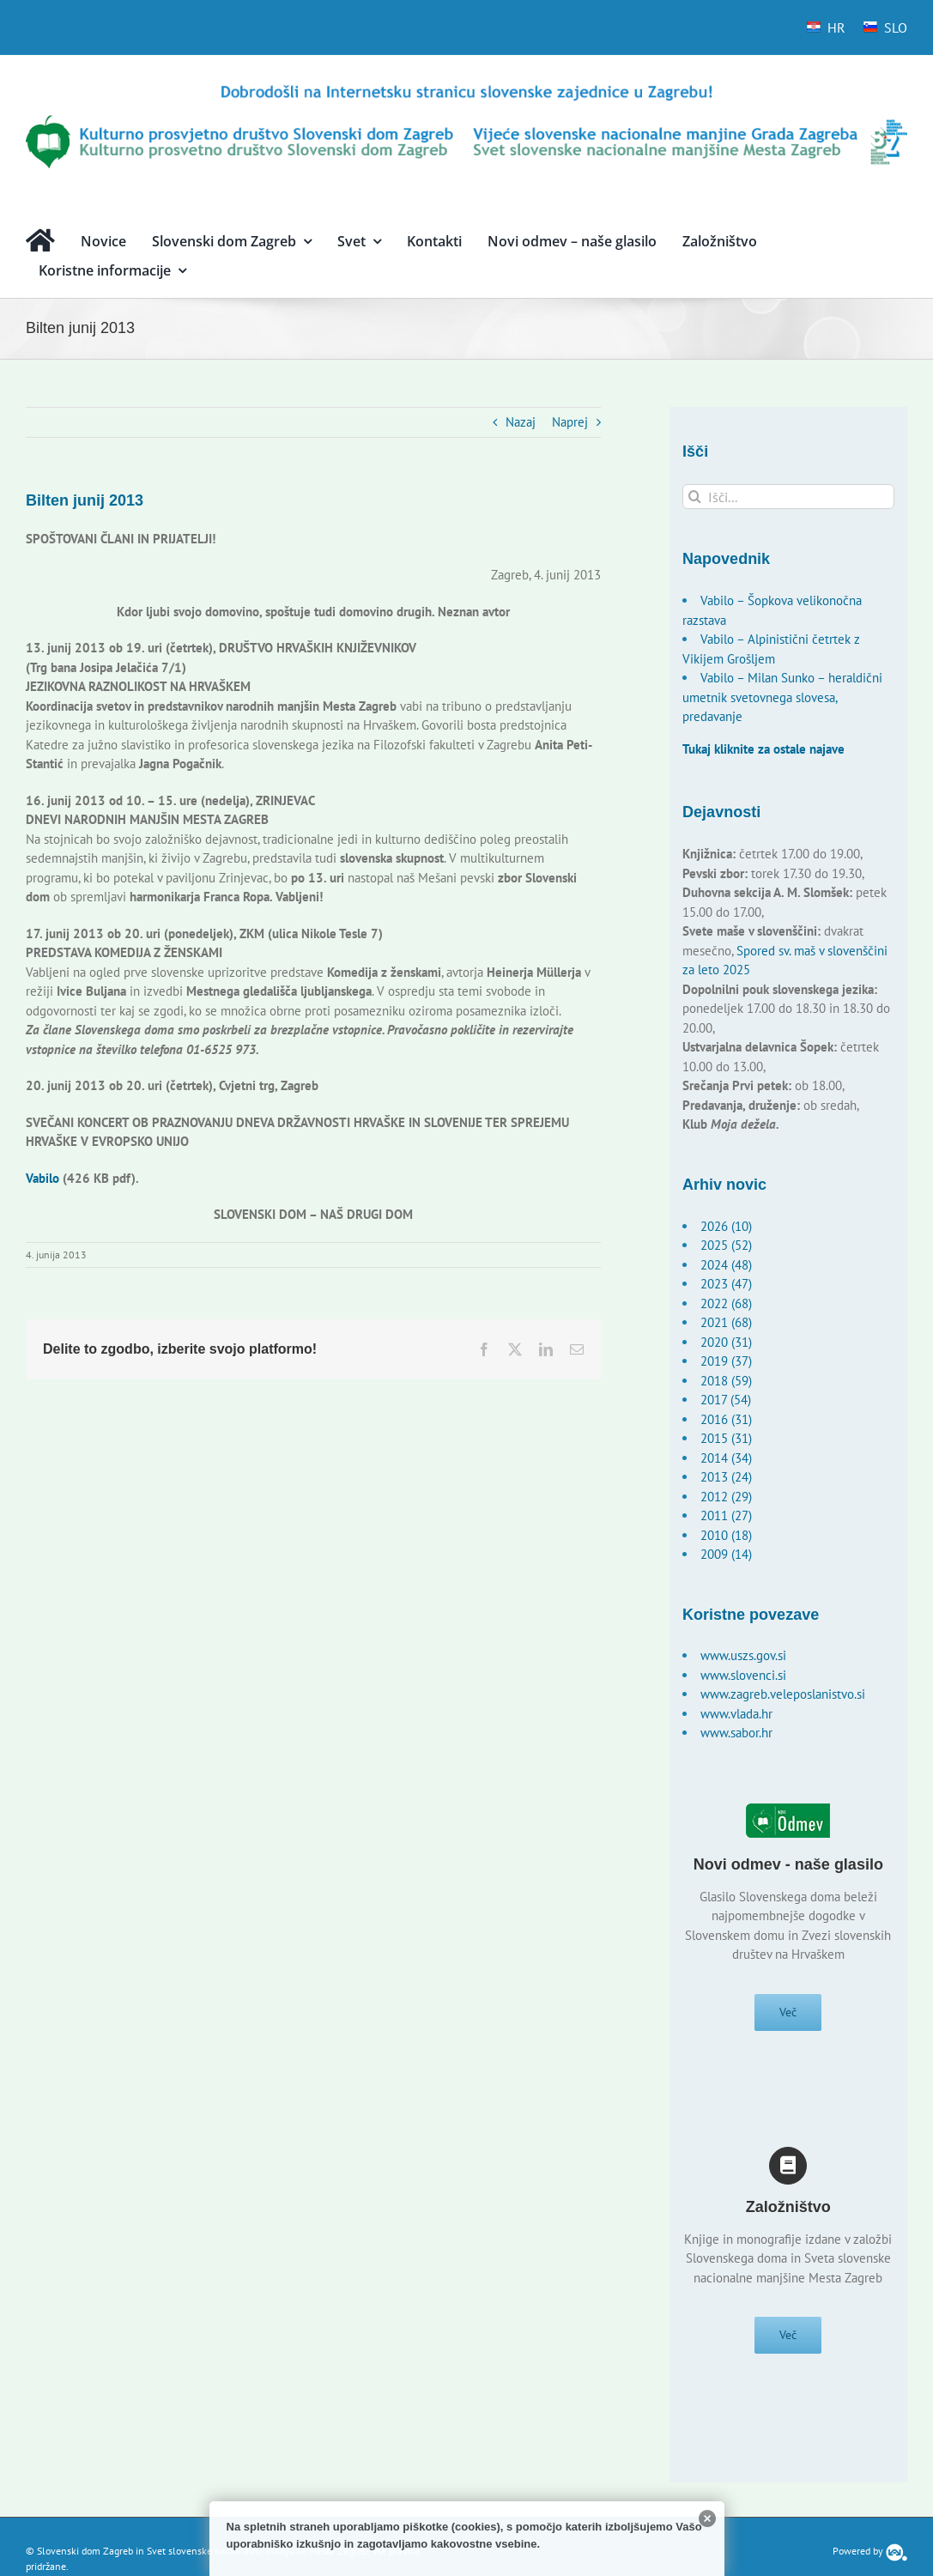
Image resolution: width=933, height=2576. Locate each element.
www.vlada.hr (736, 1714)
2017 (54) (725, 1399)
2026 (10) (726, 1226)
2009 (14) (726, 1554)
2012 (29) (726, 1496)
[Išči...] (788, 496)
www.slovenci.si (743, 1675)
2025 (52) (726, 1245)
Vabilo (42, 1178)
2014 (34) (726, 1458)
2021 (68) (726, 1322)
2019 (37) (726, 1361)
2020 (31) (726, 1342)
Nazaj (521, 422)
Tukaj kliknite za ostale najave (763, 749)
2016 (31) (726, 1419)
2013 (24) (726, 1477)
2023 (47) (726, 1284)
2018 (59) (726, 1381)
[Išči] (694, 496)
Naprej (570, 422)
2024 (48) (726, 1265)
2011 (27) (726, 1515)
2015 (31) (726, 1438)
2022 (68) (726, 1303)
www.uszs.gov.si (743, 1655)
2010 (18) (726, 1535)
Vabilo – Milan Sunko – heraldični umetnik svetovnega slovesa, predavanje (782, 697)
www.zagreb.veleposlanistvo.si (782, 1694)
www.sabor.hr (736, 1732)
